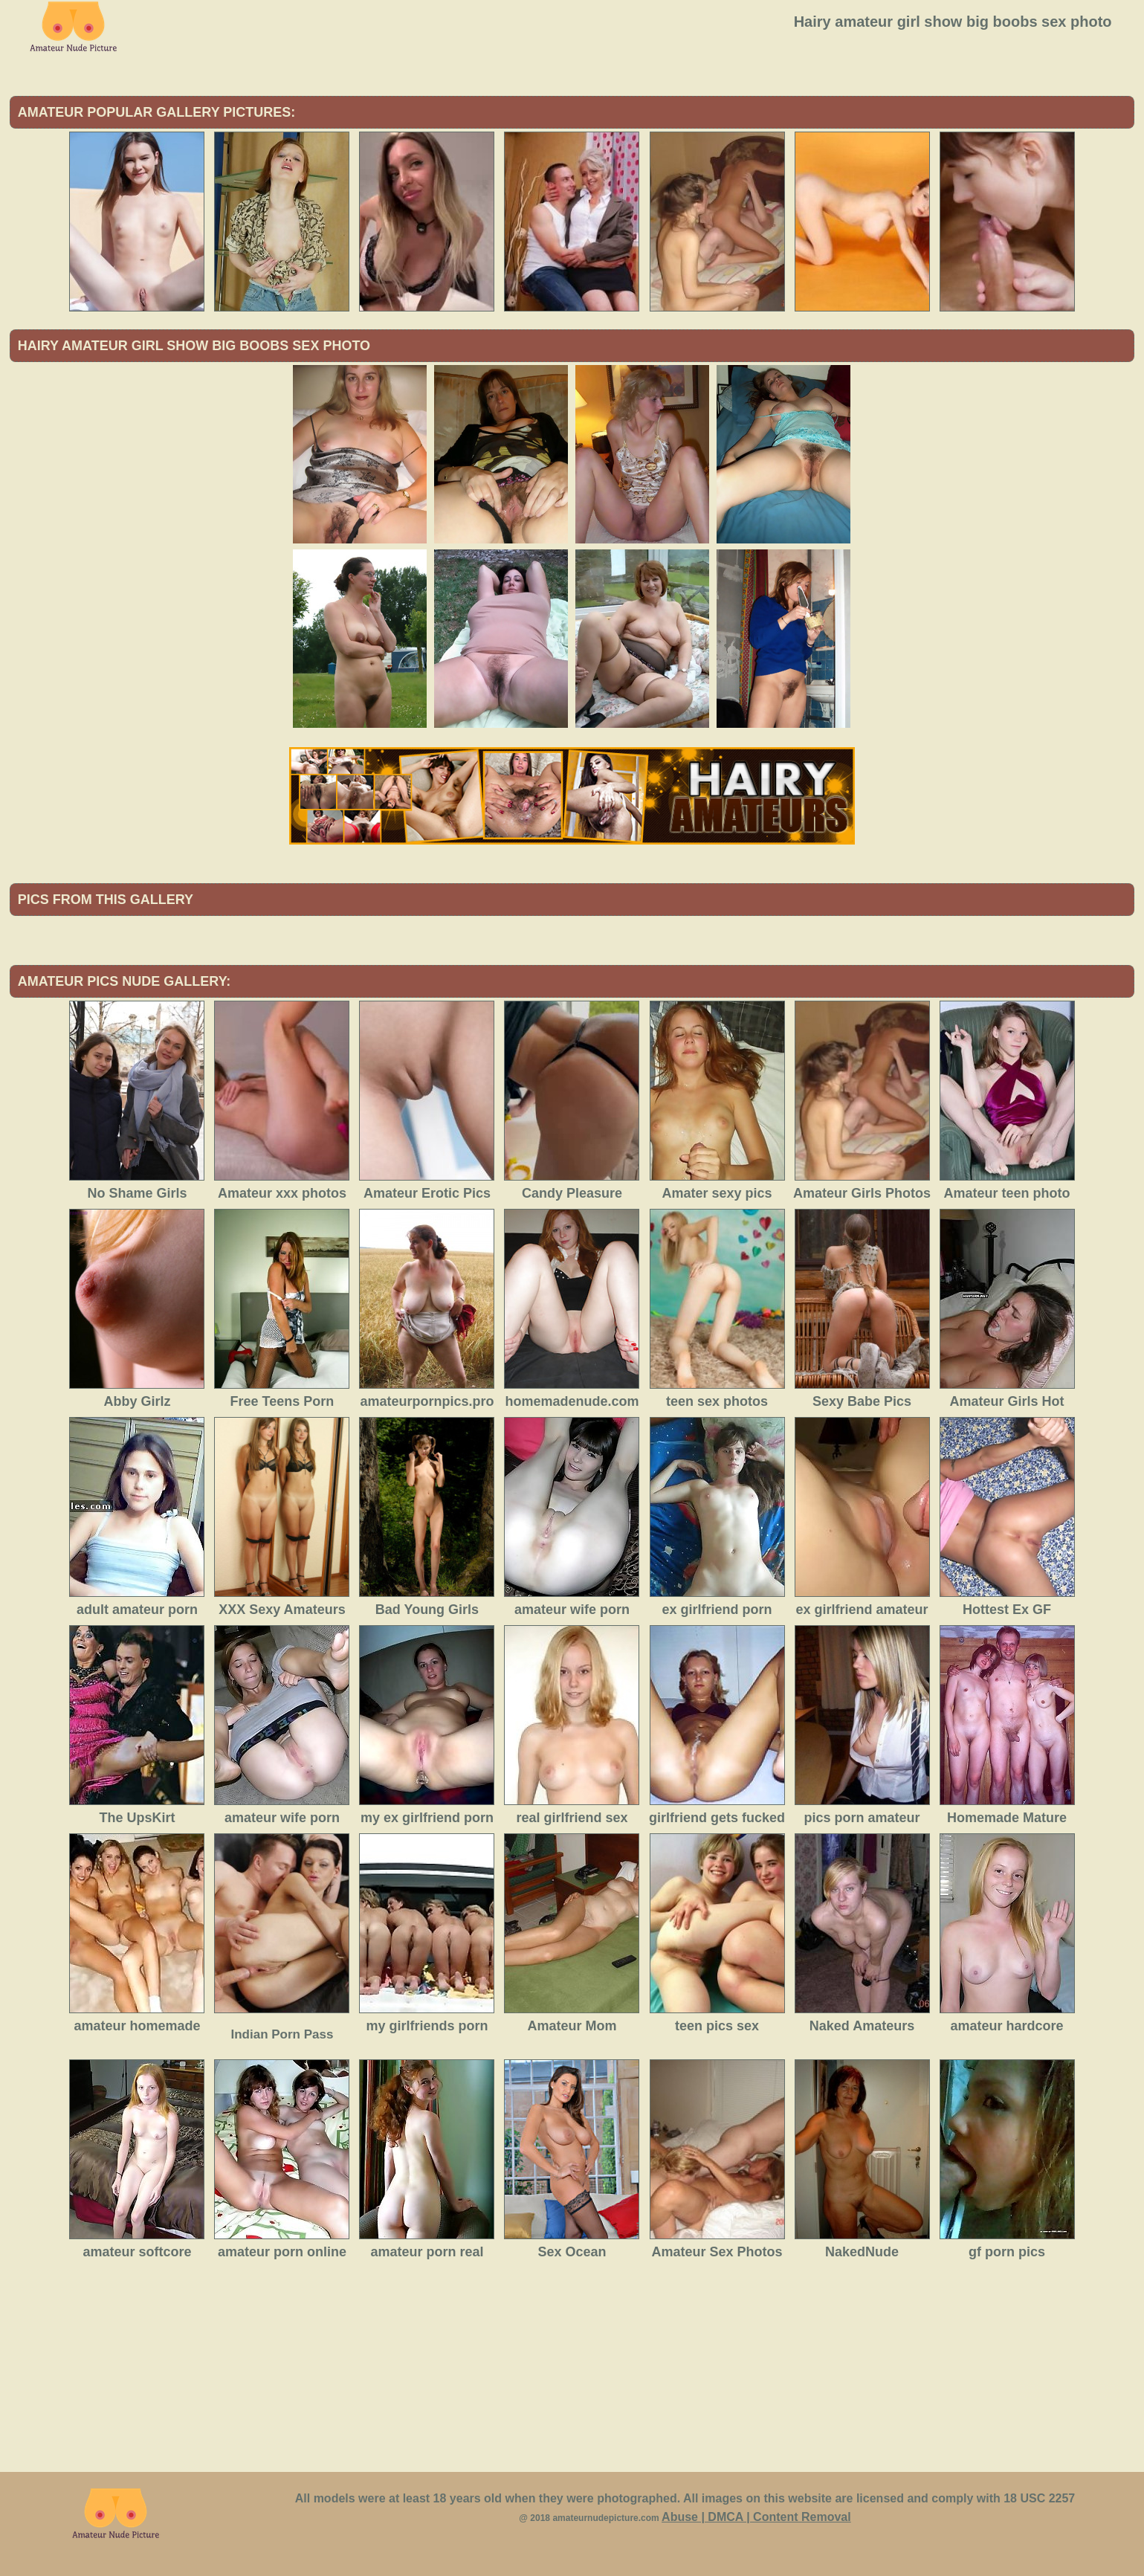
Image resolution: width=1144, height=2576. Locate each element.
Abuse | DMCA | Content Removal (756, 2517)
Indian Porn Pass (281, 2034)
